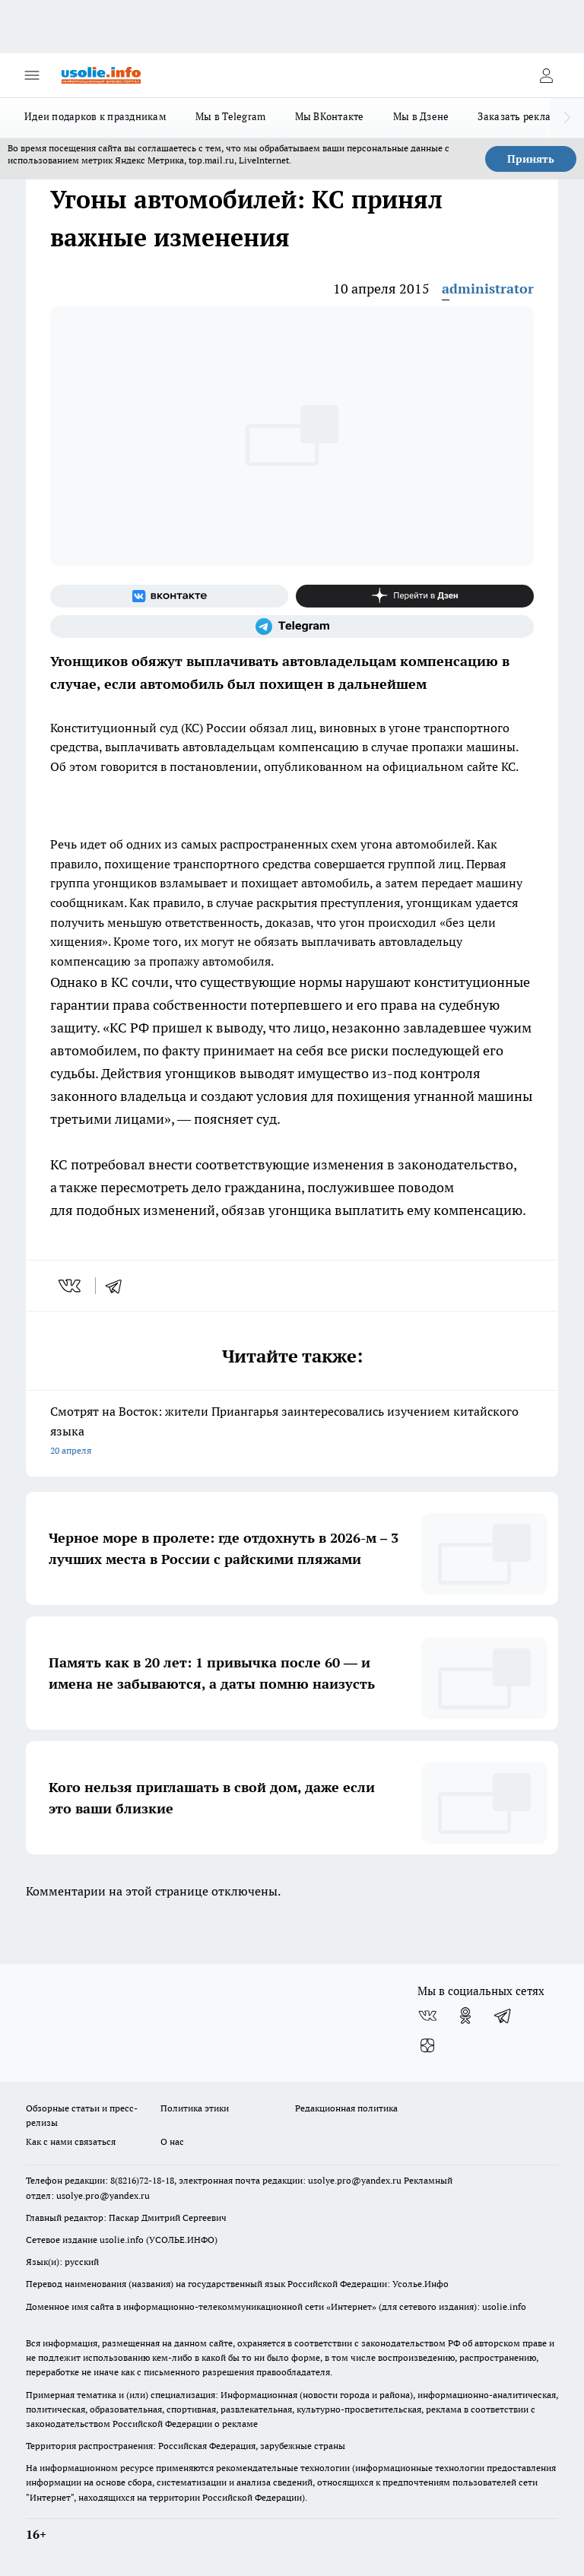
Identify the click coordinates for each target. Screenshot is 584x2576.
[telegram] (118, 1285)
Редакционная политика (346, 2108)
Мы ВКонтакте (329, 116)
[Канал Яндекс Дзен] (415, 596)
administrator (488, 288)
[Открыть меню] (32, 75)
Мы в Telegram (230, 116)
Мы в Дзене (421, 116)
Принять (530, 159)
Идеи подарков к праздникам (95, 116)
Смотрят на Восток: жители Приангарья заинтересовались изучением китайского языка (292, 1432)
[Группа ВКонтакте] (169, 596)
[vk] (71, 1285)
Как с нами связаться (71, 2141)
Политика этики (194, 2108)
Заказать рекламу (520, 116)
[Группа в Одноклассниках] (465, 2015)
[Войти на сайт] (546, 75)
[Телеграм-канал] (292, 626)
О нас (172, 2141)
